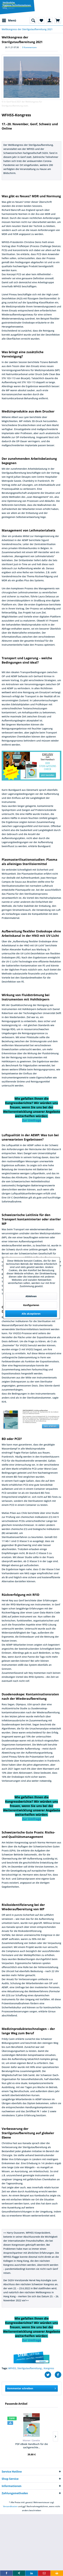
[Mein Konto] (49, 20)
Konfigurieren (31, 1305)
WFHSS (12, 2368)
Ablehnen (31, 1296)
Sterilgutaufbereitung (29, 2368)
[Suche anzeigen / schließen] (33, 20)
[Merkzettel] (41, 20)
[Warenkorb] (57, 20)
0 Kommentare (29, 47)
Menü (9, 20)
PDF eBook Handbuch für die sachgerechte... (31, 2445)
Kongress (49, 2368)
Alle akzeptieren (31, 1313)
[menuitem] (9, 20)
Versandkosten (10, 2506)
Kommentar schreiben (31, 2388)
